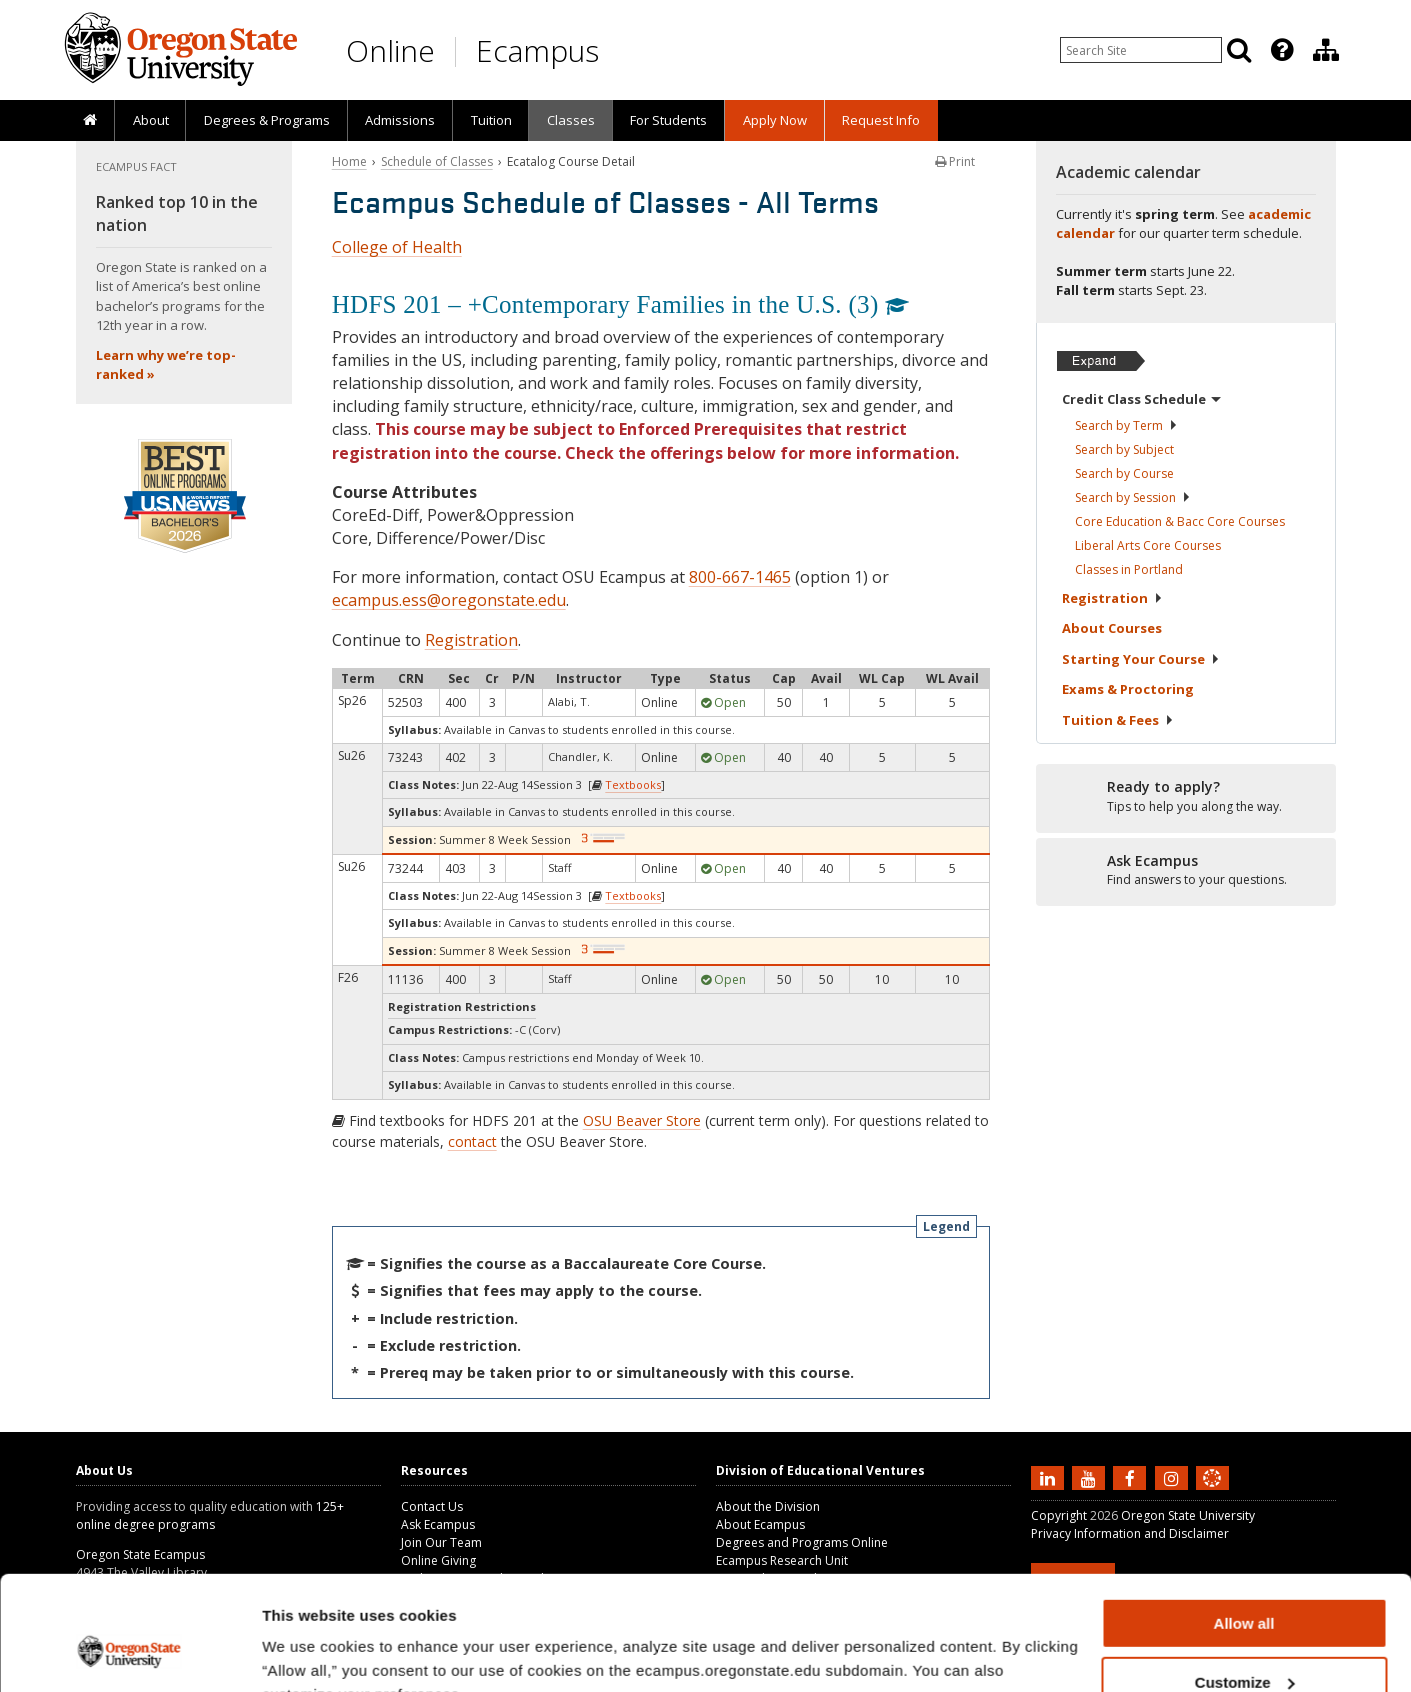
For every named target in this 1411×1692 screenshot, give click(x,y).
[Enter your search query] (1141, 50)
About (151, 120)
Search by (1126, 425)
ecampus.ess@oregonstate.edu (449, 600)
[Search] (1239, 50)
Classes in (1129, 569)
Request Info (881, 120)
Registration (471, 640)
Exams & (1128, 689)
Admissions (400, 120)
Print (955, 161)
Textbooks (633, 784)
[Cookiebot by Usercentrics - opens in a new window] (129, 1653)
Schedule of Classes (437, 161)
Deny (1244, 1642)
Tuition (491, 120)
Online (390, 50)
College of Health (397, 247)
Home (349, 161)
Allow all (1244, 1525)
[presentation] (1280, 50)
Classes (571, 120)
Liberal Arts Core (1148, 545)
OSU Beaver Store (642, 1120)
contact (472, 1141)
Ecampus (537, 50)
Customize (1245, 1584)
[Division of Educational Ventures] (1326, 50)
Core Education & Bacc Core (1180, 521)
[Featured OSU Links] (1282, 50)
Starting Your (1141, 659)
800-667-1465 (740, 577)
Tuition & (1118, 720)
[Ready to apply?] (1186, 797)
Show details (308, 1651)
